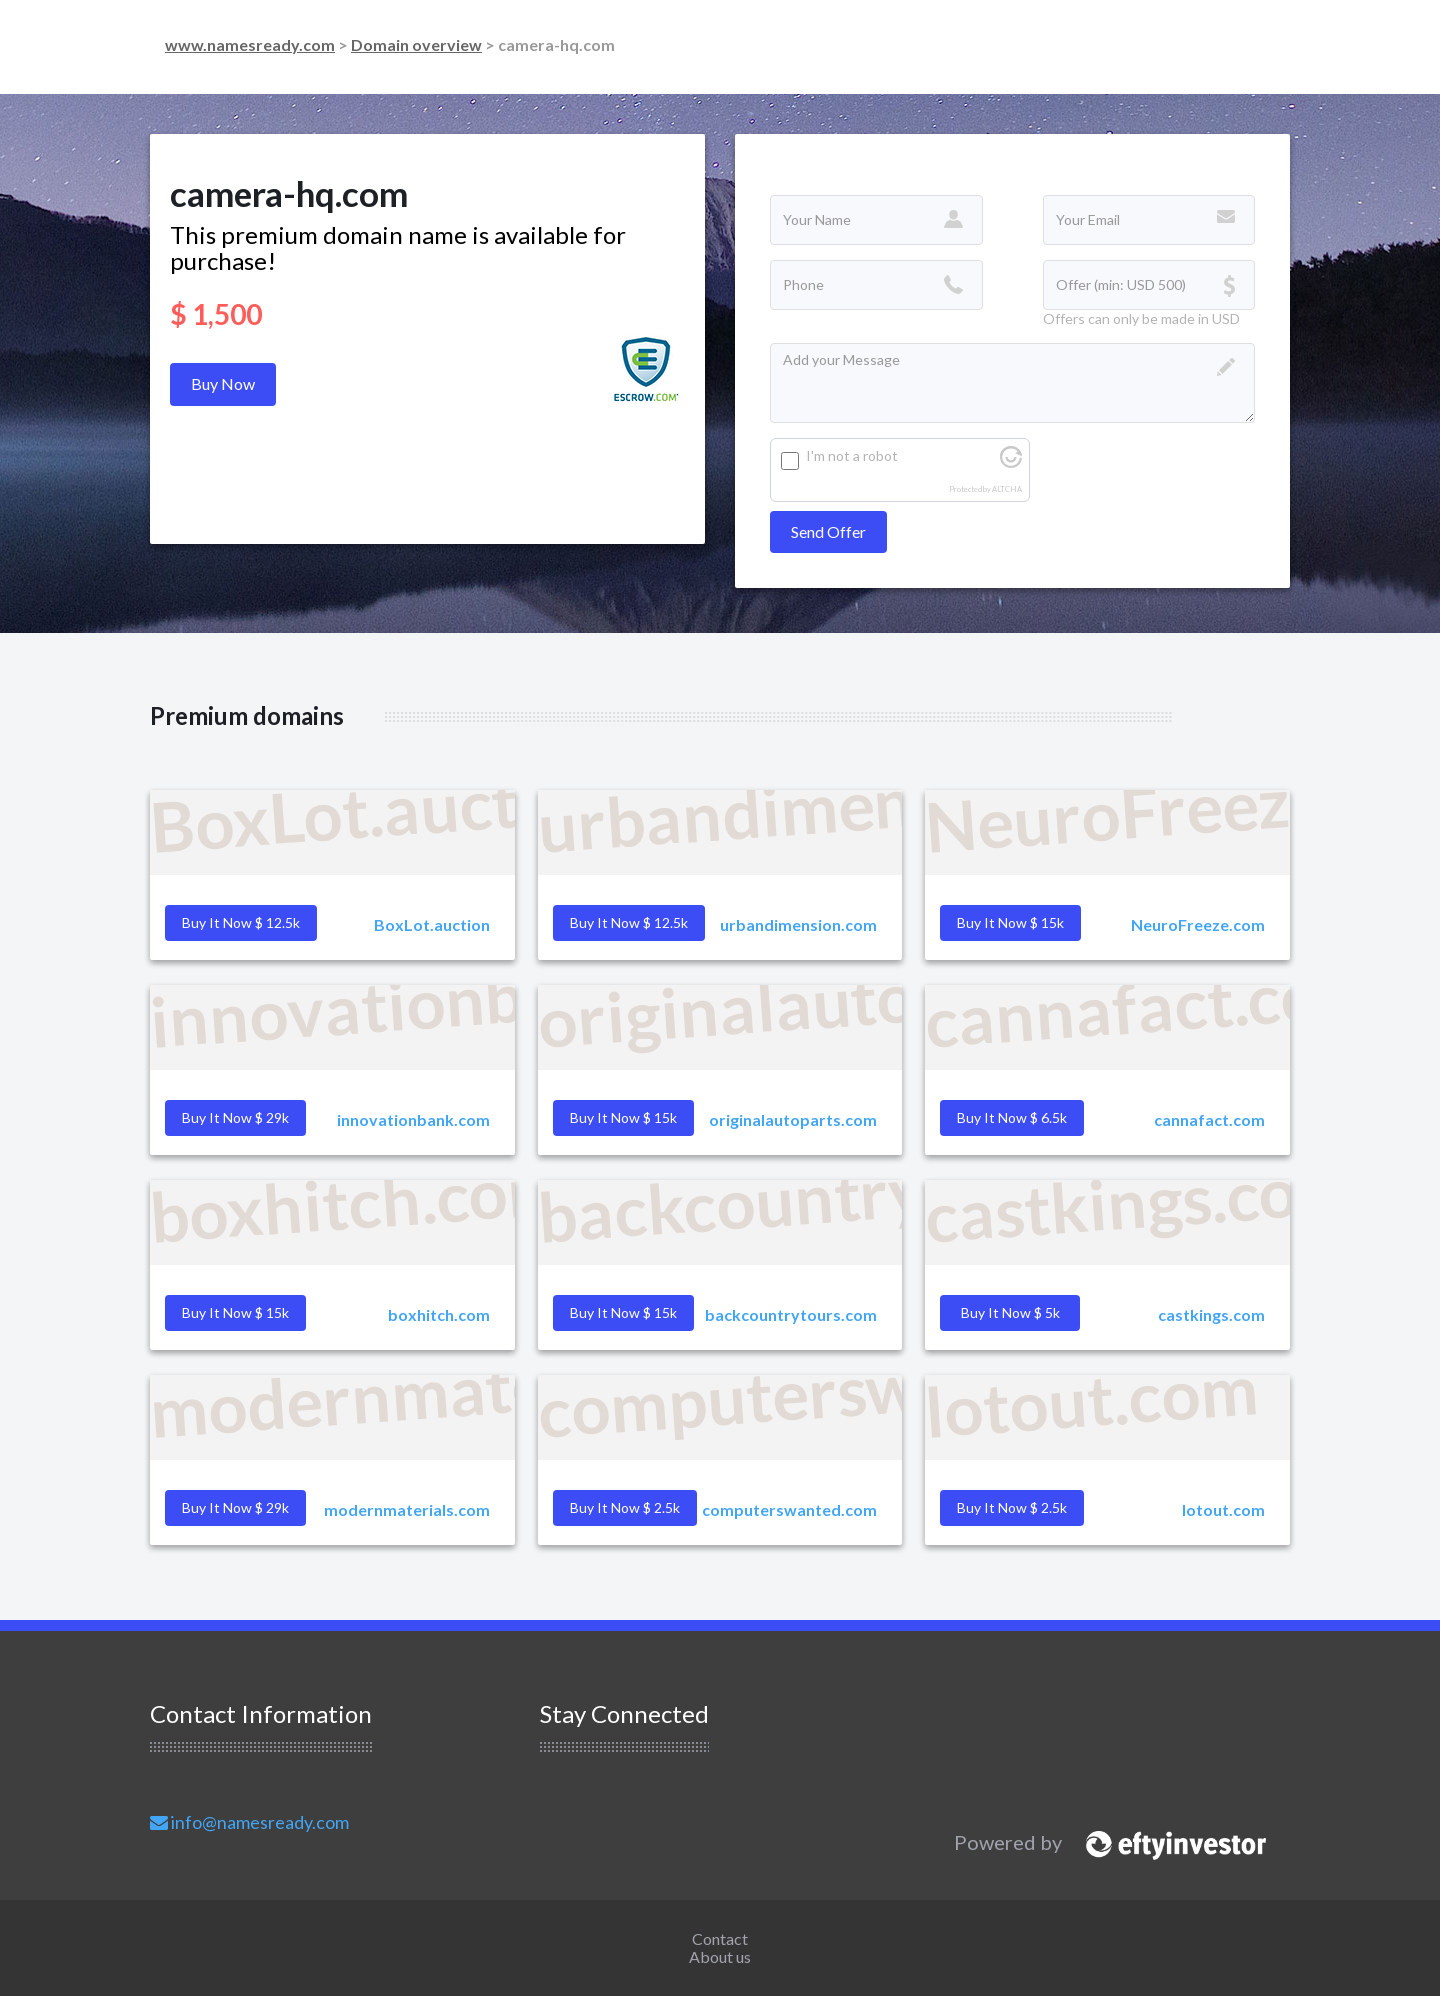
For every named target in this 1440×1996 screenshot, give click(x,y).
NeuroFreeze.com (1198, 924)
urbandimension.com (798, 924)
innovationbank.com (413, 1119)
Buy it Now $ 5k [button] (1010, 1312)
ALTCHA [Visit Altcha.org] (1007, 489)
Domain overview (416, 44)
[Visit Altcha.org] (1011, 462)
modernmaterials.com (407, 1509)
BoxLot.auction (432, 924)
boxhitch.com (439, 1314)
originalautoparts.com (793, 1119)
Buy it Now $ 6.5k (1012, 1117)
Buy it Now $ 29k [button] (235, 1117)
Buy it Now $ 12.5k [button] (241, 922)
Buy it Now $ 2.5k (1012, 1507)
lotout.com (1223, 1509)
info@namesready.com (249, 1822)
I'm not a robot (852, 455)
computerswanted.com (789, 1509)
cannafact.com (1209, 1119)
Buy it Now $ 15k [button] (1010, 922)
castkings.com (1211, 1314)
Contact (720, 1938)
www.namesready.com (250, 44)
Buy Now (223, 383)
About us (720, 1956)
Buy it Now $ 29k (235, 1507)
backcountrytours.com (791, 1314)
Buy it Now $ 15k (623, 1312)
